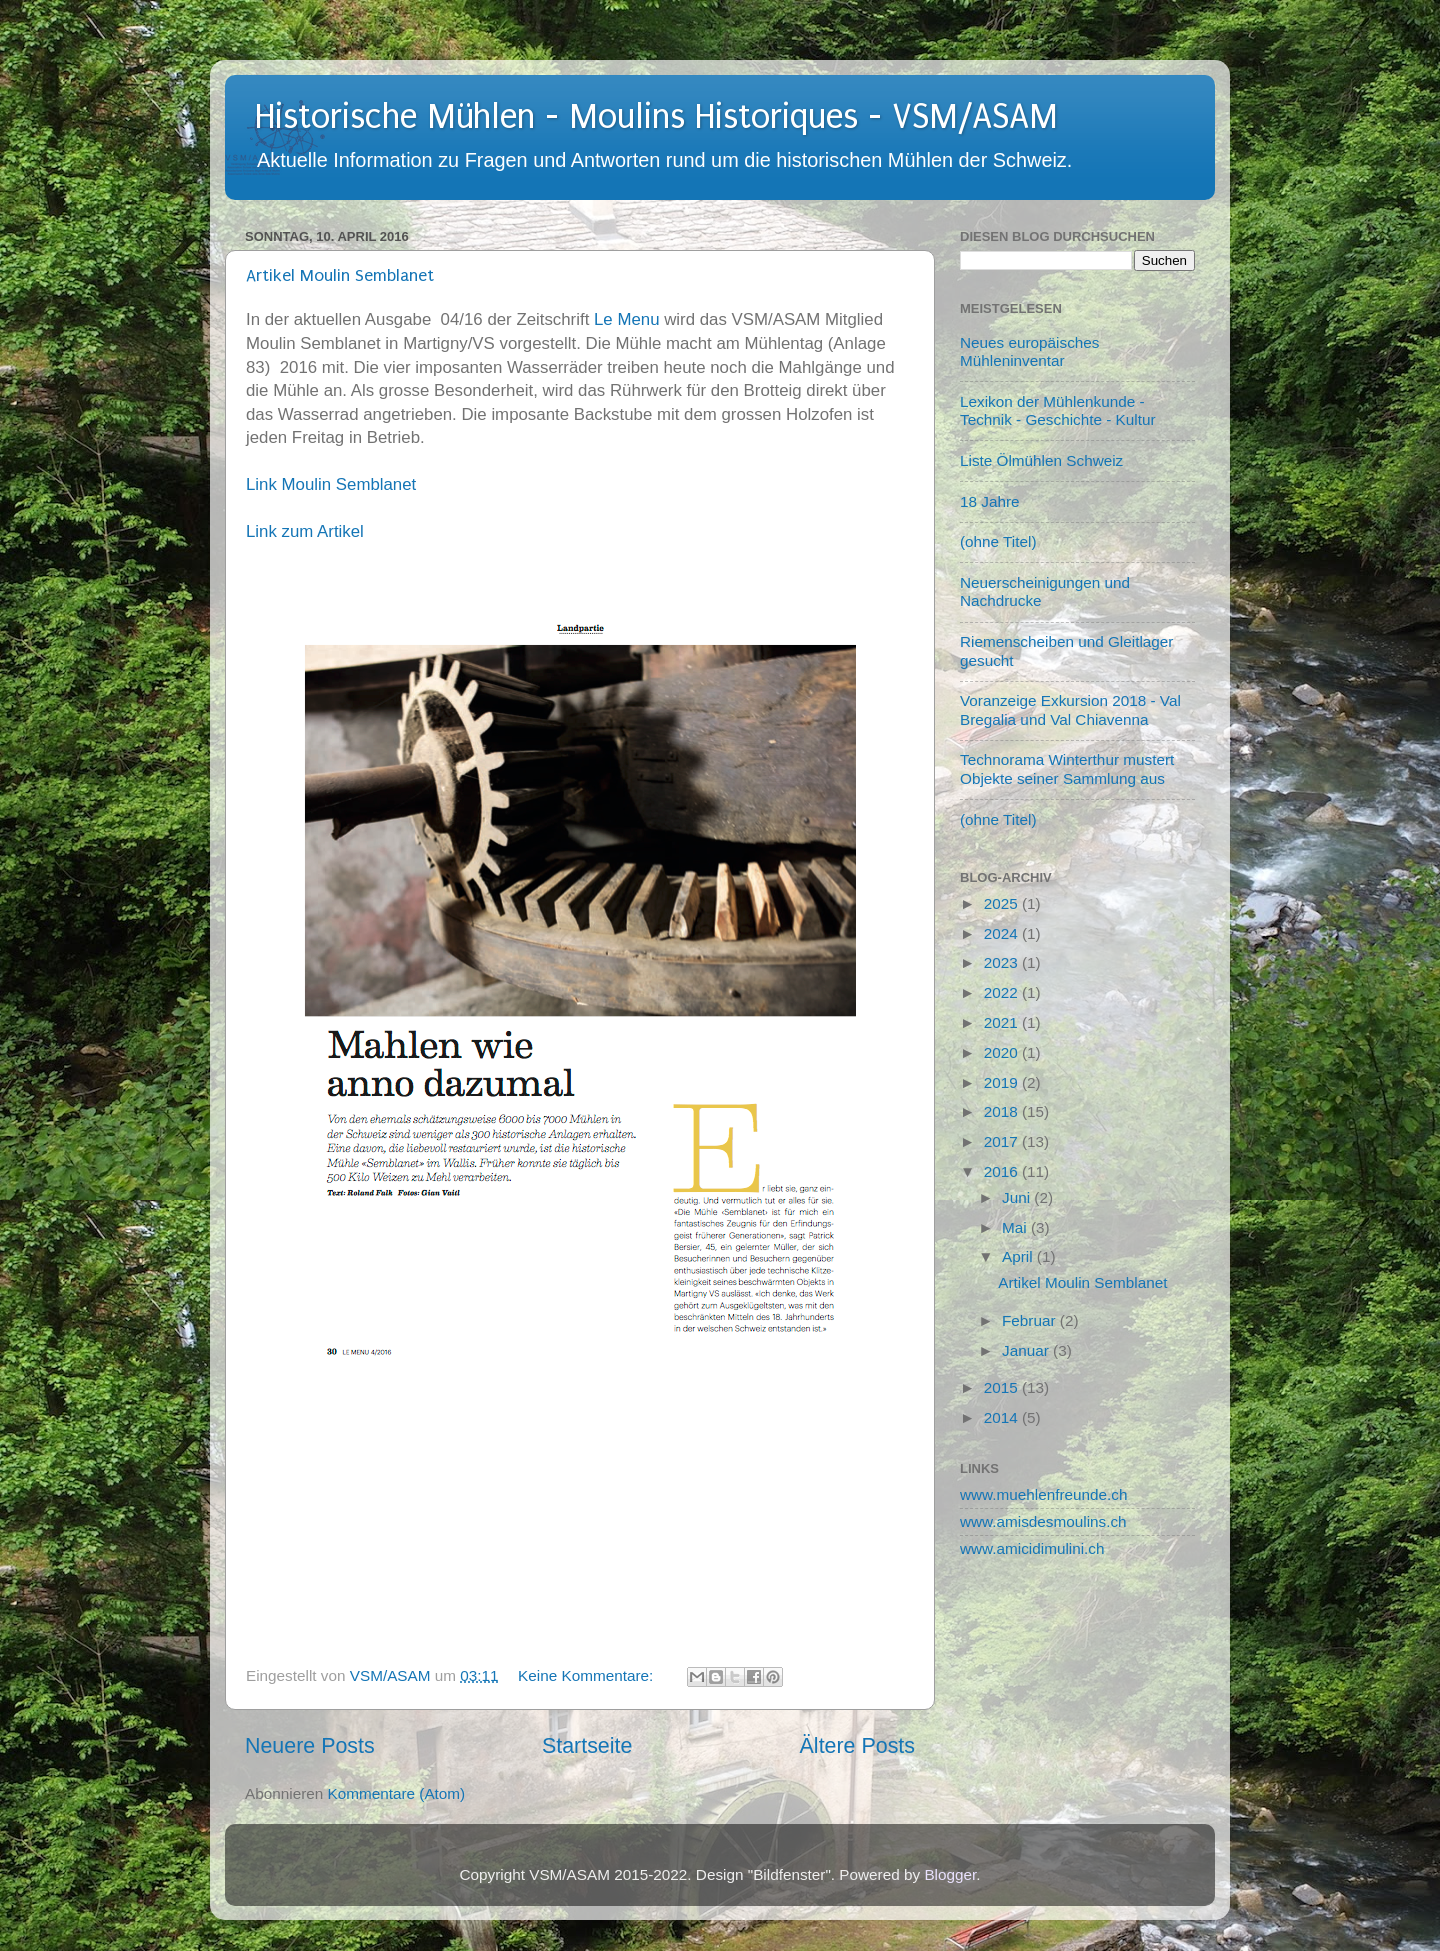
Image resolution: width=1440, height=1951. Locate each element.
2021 (1003, 1022)
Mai (1016, 1227)
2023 (1003, 962)
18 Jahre (990, 501)
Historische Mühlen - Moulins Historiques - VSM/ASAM (656, 117)
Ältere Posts (857, 1746)
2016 (1003, 1171)
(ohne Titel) (998, 541)
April (1019, 1256)
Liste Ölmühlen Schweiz (1041, 460)
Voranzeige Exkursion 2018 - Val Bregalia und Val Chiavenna (1070, 709)
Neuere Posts (310, 1746)
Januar (1027, 1350)
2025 (1003, 903)
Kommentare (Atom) (397, 1793)
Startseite (587, 1746)
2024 (1003, 933)
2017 (1003, 1141)
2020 (1003, 1052)
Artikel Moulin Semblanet (340, 275)
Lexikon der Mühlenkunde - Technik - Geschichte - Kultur (1058, 410)
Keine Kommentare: (587, 1675)
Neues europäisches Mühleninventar (1029, 351)
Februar (1031, 1320)
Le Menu (627, 319)
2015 (1003, 1387)
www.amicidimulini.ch (1032, 1548)
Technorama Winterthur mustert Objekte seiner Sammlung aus (1067, 768)
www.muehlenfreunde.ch (1044, 1494)
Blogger (950, 1874)
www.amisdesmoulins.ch (1043, 1521)
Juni (1018, 1197)
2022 (1003, 992)
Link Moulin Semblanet (331, 484)
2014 (1003, 1417)
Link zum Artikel (305, 531)
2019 (1003, 1082)
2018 (1003, 1111)
